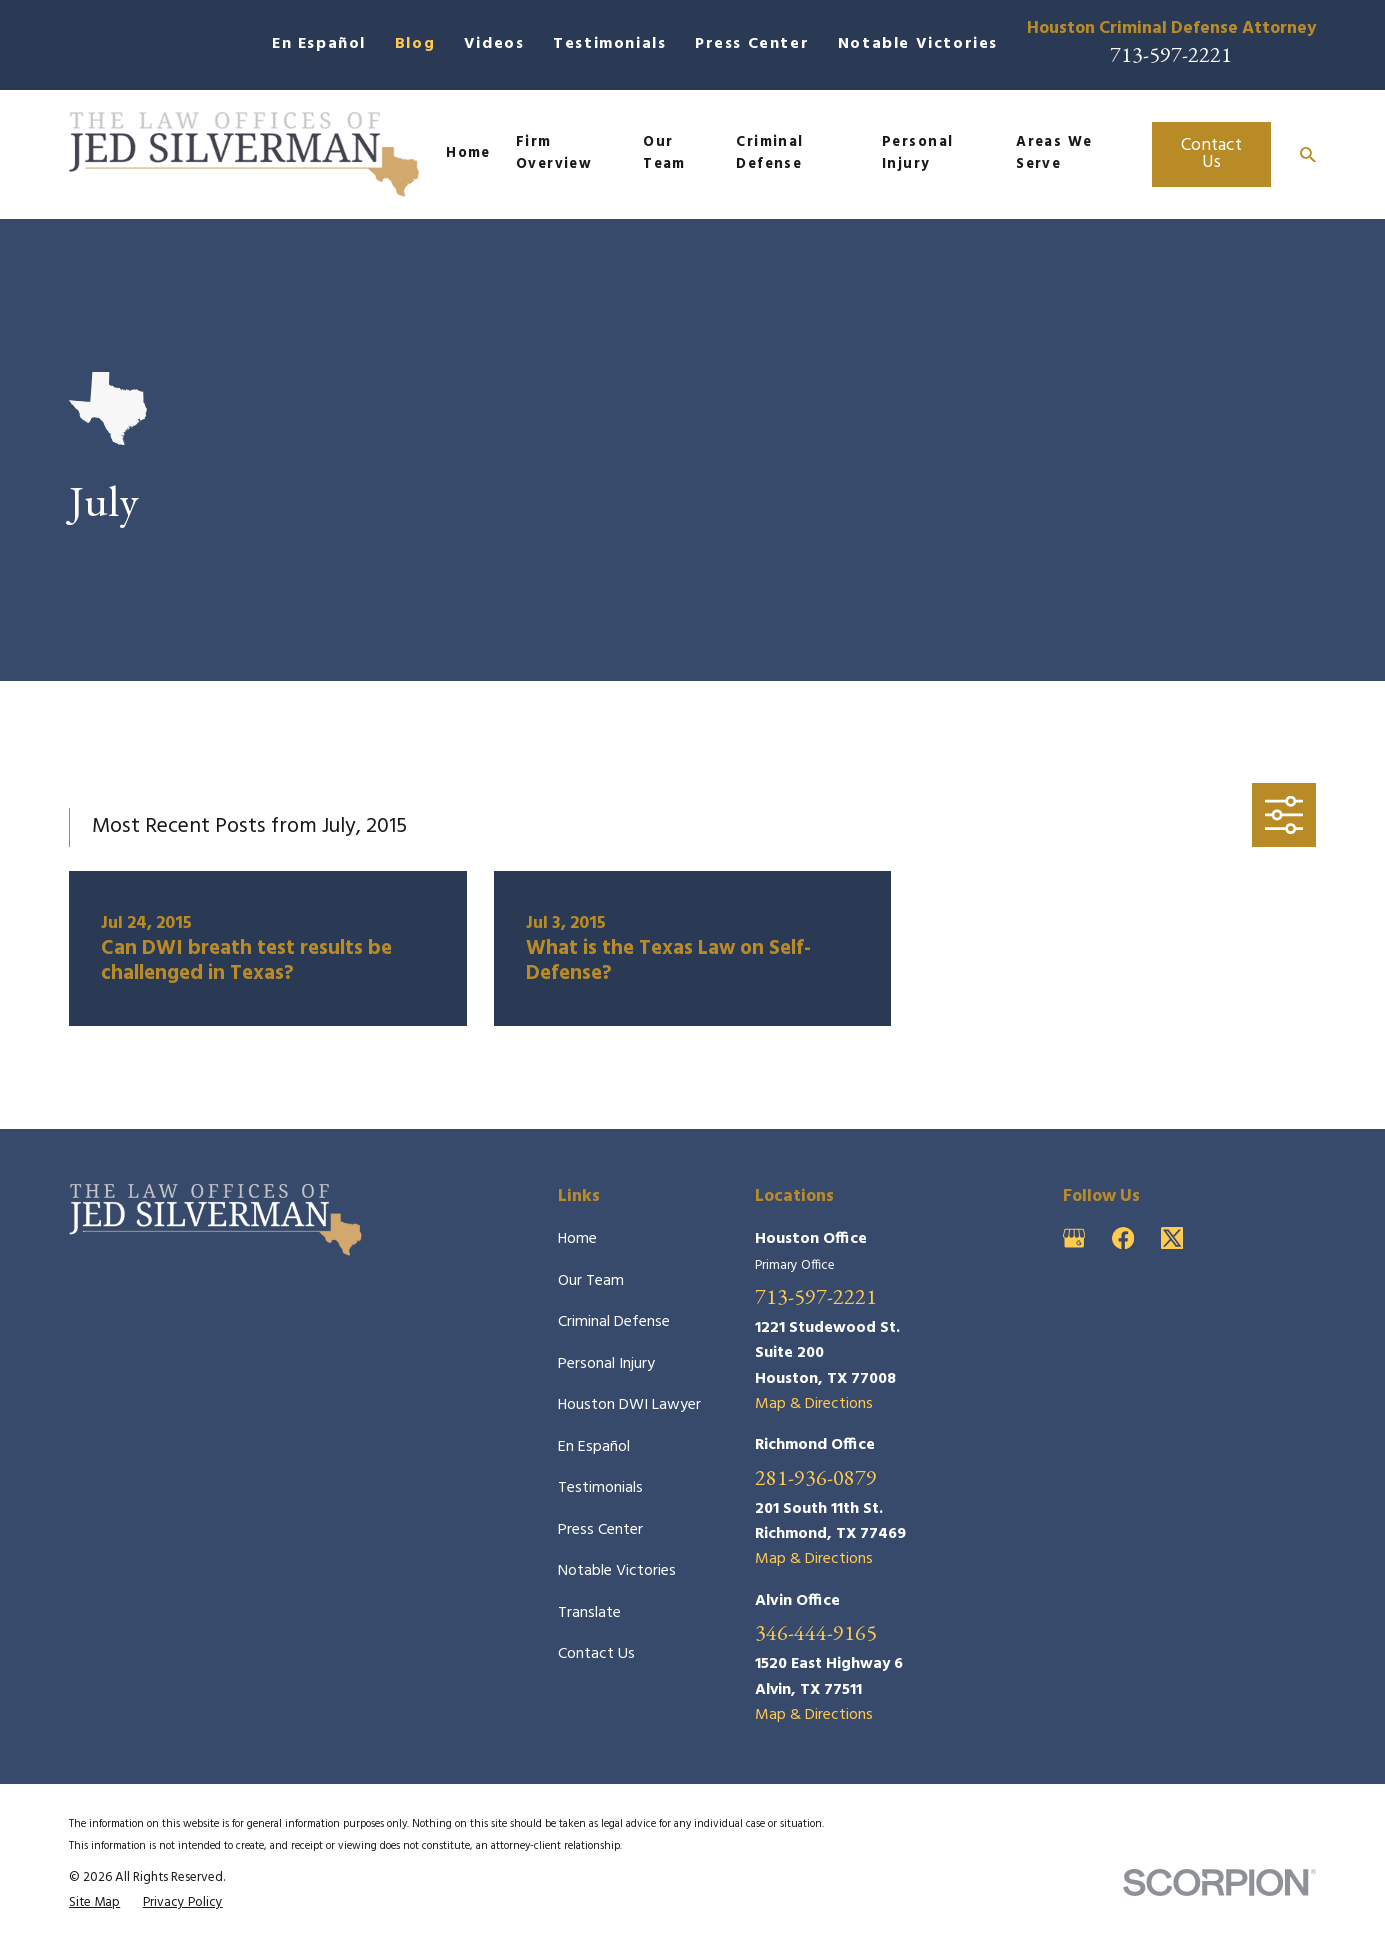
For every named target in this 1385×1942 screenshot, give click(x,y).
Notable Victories (918, 44)
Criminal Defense (614, 1322)
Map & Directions (814, 1404)
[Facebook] (1123, 1238)
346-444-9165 (816, 1633)
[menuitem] (94, 1902)
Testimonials (609, 44)
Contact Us (1211, 154)
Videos (494, 44)
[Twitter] (1172, 1238)
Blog (415, 44)
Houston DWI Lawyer (629, 1405)
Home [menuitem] (468, 153)
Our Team (591, 1281)
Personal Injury (606, 1364)
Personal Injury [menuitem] (918, 154)
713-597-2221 (1171, 54)
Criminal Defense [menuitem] (770, 154)
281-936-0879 (816, 1478)
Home (577, 1239)
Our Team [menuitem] (664, 154)
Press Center (752, 44)
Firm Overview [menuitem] (554, 154)
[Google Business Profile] (1074, 1238)
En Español (319, 44)
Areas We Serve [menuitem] (1054, 154)
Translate (589, 1613)
